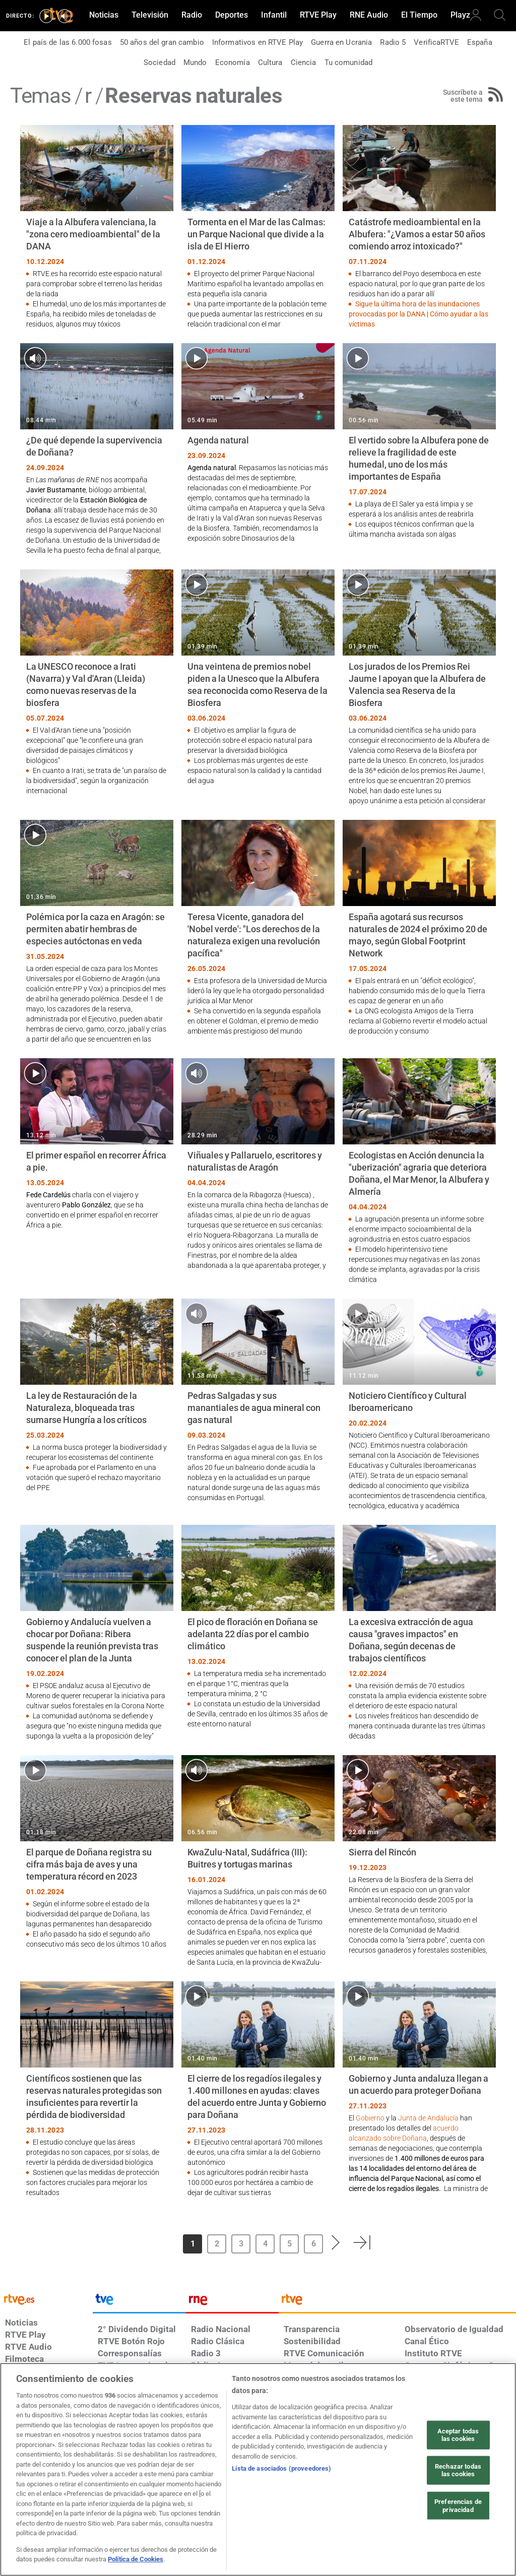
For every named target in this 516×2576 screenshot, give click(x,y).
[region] (258, 2469)
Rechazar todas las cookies (458, 2470)
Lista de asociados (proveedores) (281, 2468)
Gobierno (370, 2118)
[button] (336, 2242)
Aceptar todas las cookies (458, 2434)
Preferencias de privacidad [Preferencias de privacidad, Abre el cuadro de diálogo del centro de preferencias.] (458, 2506)
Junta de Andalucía (428, 2118)
